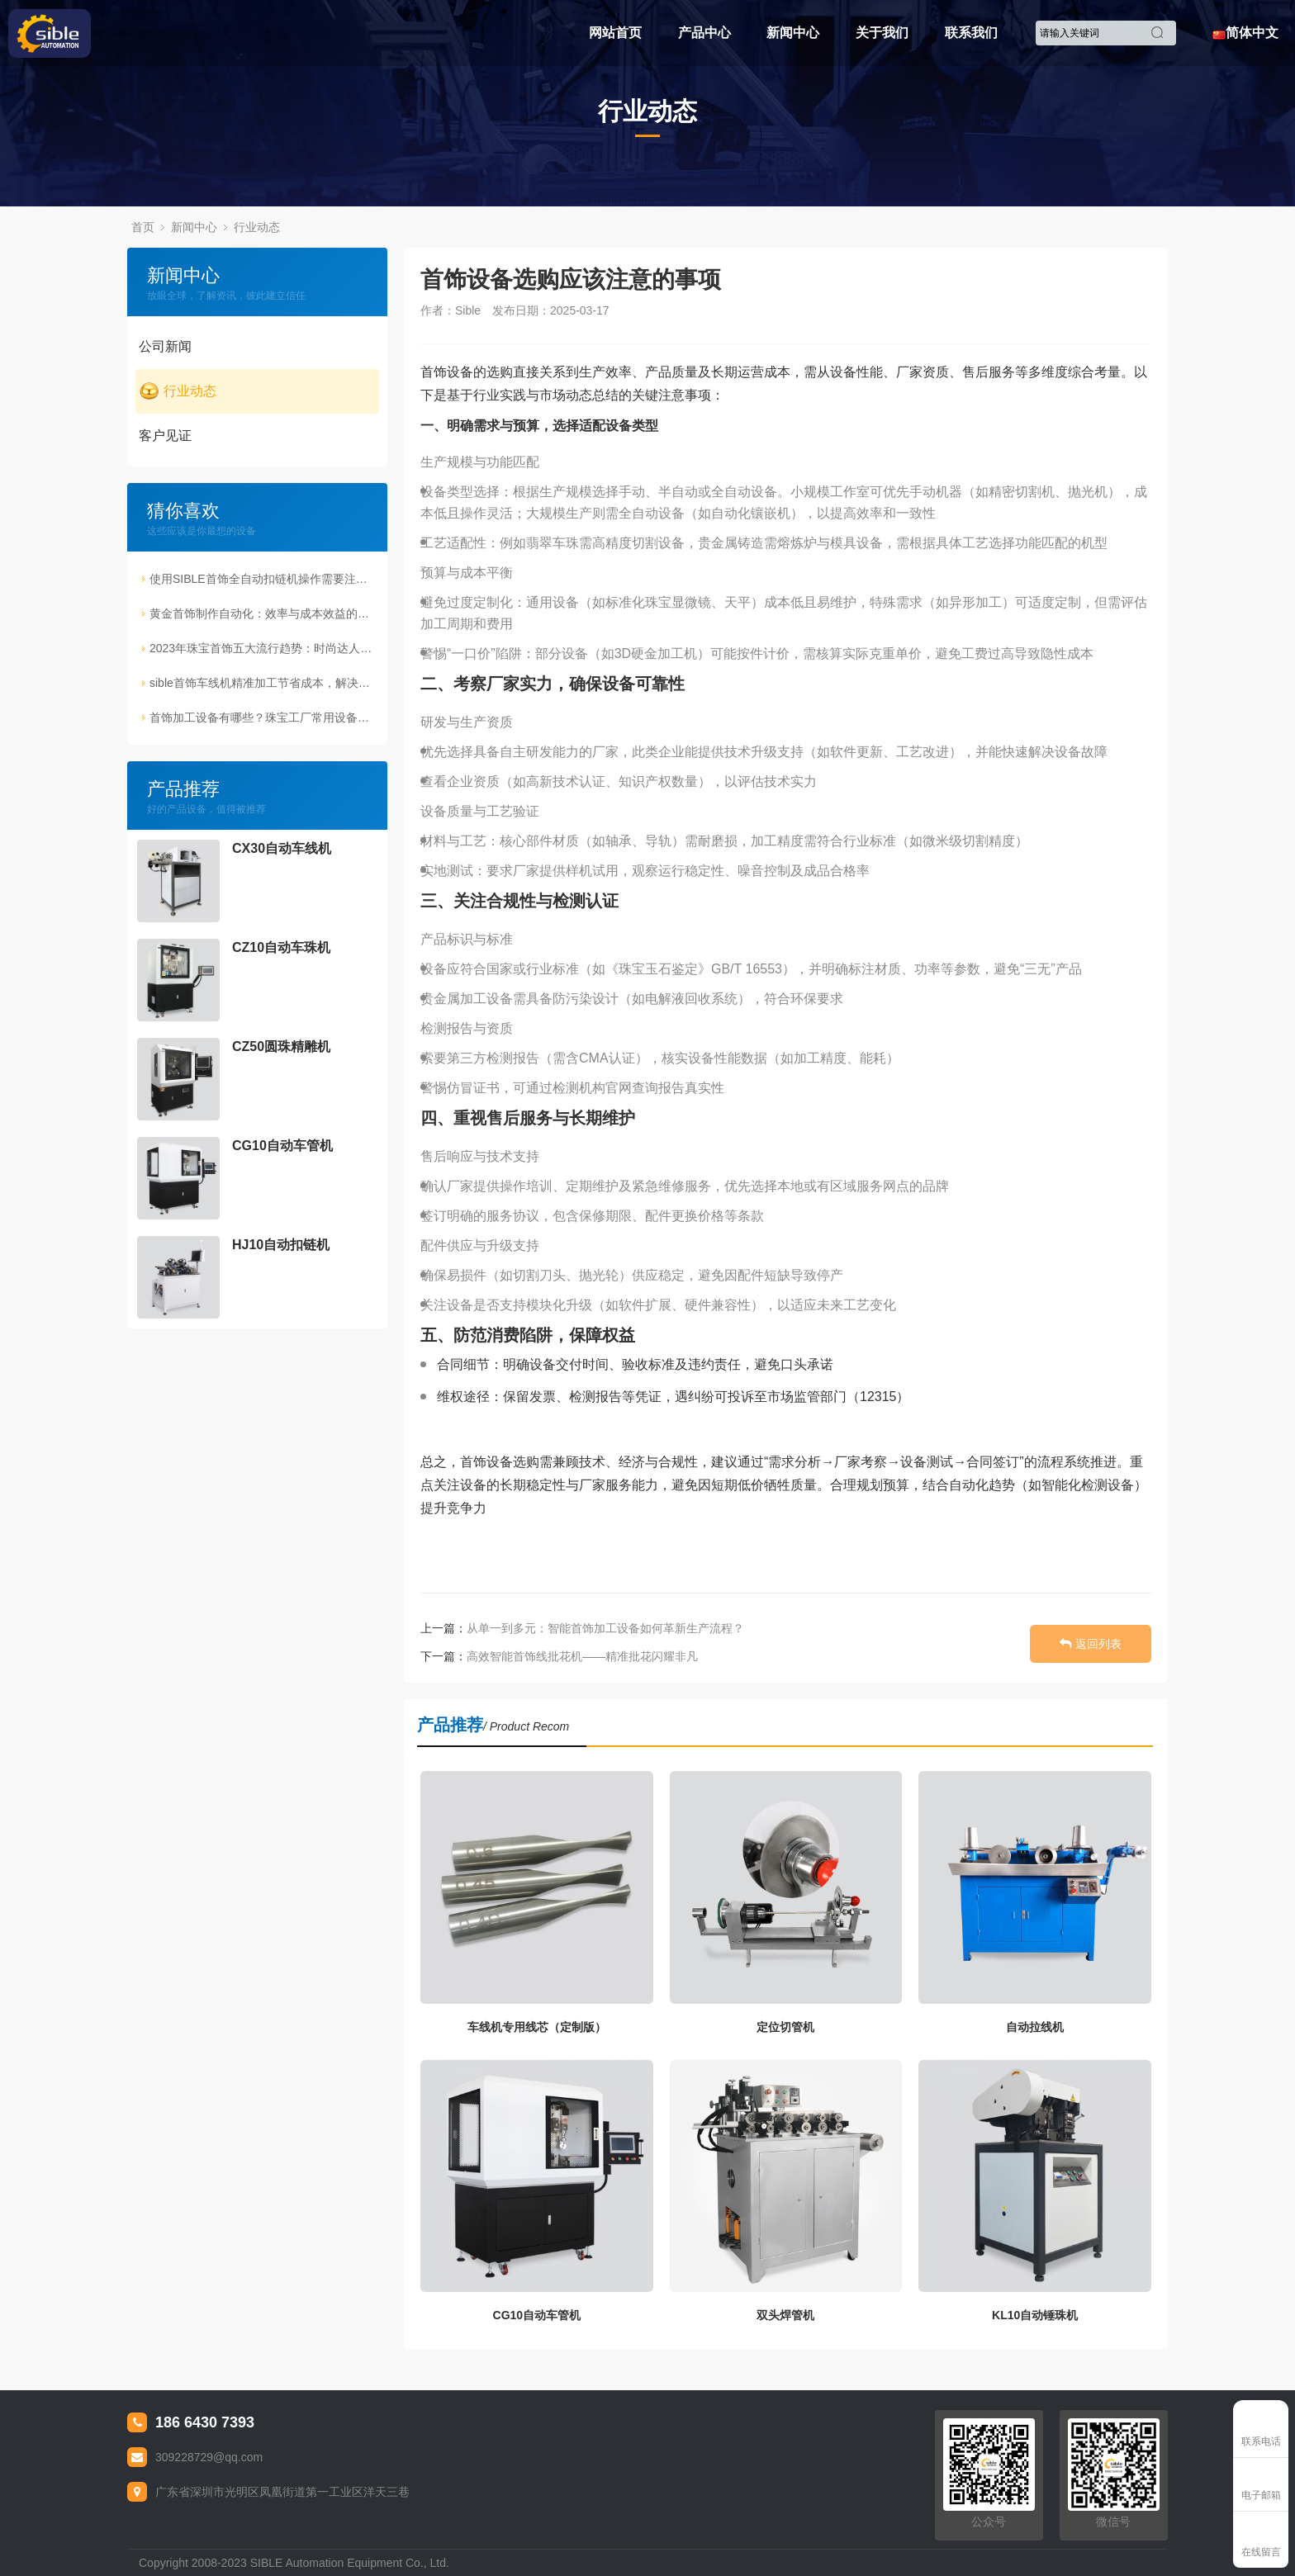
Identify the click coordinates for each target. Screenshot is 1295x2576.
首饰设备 (446, 372)
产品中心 (704, 33)
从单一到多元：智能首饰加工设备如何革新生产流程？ (605, 1628)
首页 (142, 227)
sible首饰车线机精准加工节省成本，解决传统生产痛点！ (263, 682)
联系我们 (971, 33)
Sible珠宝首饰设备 (112, 33)
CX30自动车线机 (281, 848)
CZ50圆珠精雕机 (281, 1046)
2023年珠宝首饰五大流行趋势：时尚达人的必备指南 (263, 648)
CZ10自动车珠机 (281, 947)
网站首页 (615, 33)
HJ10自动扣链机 (281, 1245)
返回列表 (1091, 1645)
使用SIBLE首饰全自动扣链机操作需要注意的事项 (263, 578)
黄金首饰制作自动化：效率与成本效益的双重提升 (263, 613)
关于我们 (882, 33)
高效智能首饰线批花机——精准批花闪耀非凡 (582, 1656)
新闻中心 (792, 33)
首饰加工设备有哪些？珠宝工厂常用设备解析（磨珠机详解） (263, 717)
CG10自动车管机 (282, 1146)
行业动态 (257, 227)
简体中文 (1245, 33)
